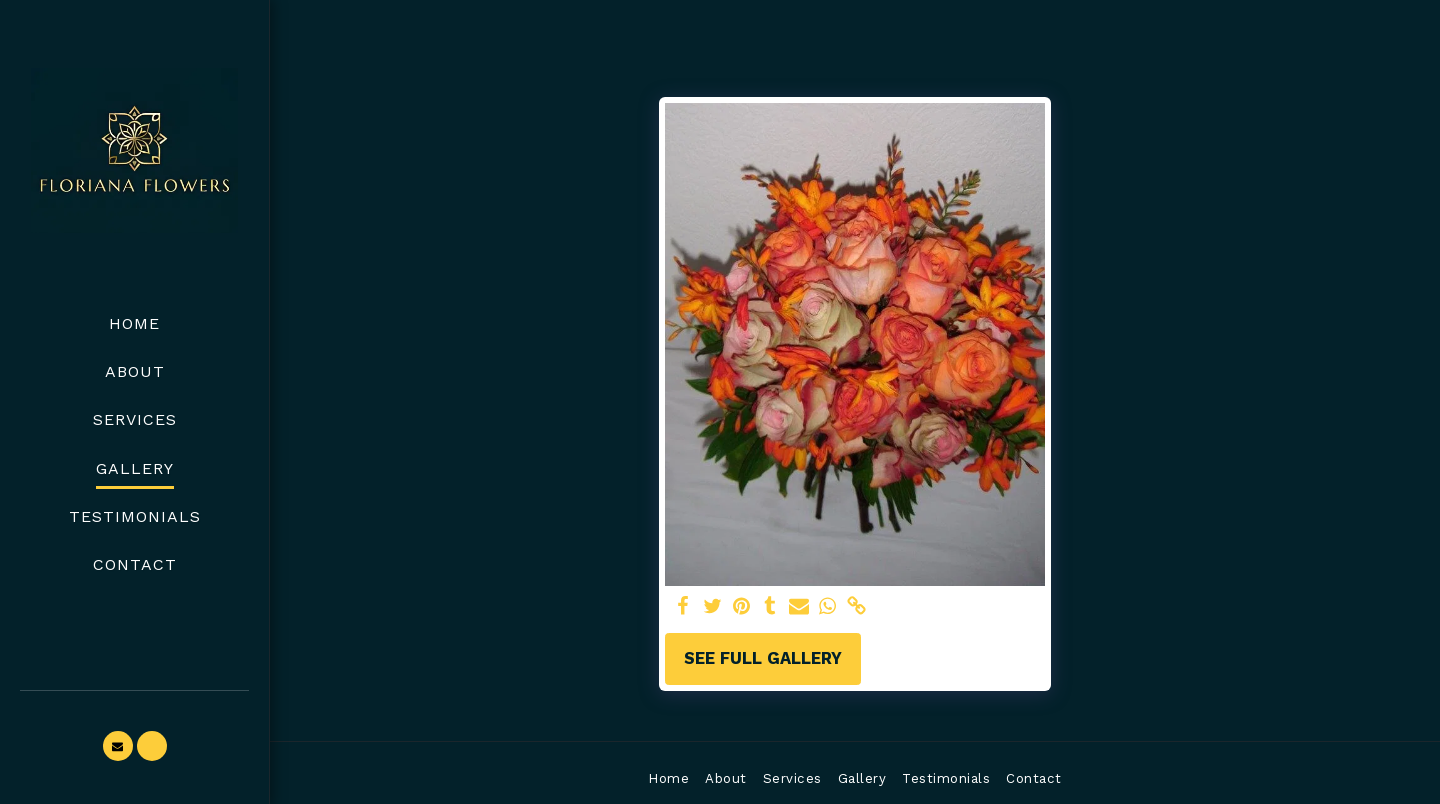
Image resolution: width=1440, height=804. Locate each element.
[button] (118, 746)
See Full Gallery (763, 658)
